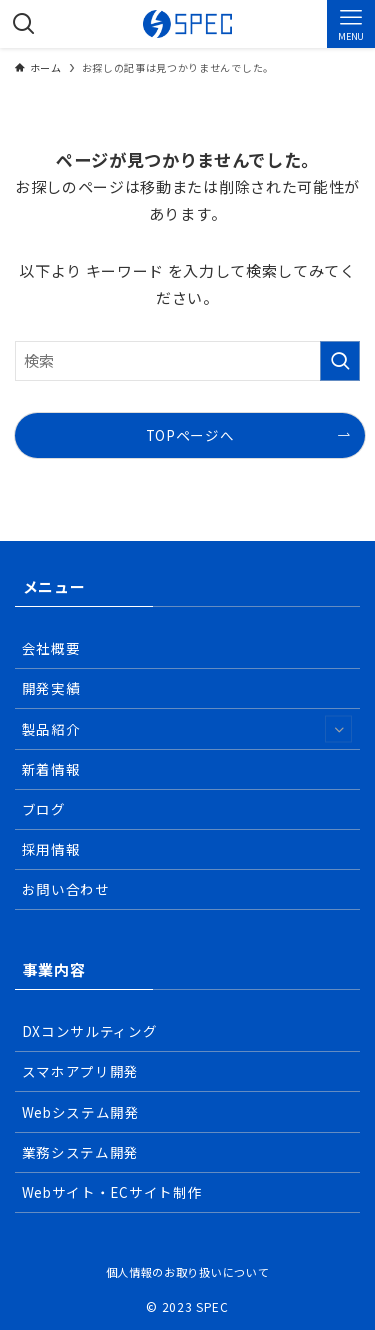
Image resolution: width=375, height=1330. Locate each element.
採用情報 (51, 849)
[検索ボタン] (24, 24)
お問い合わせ (66, 889)
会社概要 (51, 648)
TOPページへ (190, 435)
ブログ (44, 809)
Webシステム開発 (81, 1112)
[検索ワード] (187, 361)
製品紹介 (187, 728)
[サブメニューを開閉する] (338, 728)
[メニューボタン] (351, 24)
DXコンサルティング (90, 1031)
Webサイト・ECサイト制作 (112, 1192)
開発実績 (51, 688)
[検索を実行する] (340, 361)
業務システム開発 (80, 1152)
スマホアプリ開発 (80, 1071)
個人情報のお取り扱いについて (187, 1272)
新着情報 (51, 769)
